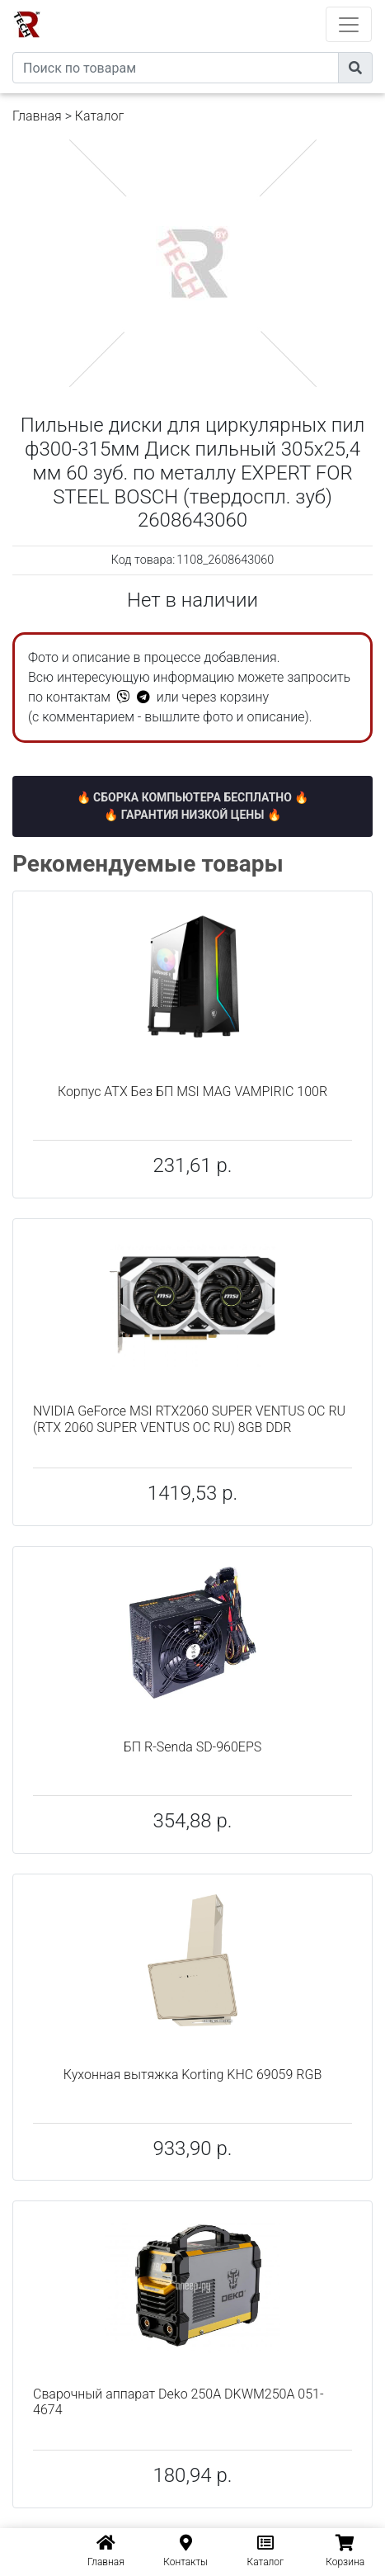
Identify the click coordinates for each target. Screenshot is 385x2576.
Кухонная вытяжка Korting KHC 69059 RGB (192, 2074)
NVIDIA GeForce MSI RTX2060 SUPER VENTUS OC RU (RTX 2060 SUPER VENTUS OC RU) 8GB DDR (189, 1419)
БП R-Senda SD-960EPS (193, 1747)
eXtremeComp (215, 6)
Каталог (99, 116)
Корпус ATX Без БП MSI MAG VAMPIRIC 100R (192, 1091)
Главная (37, 116)
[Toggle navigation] (349, 24)
